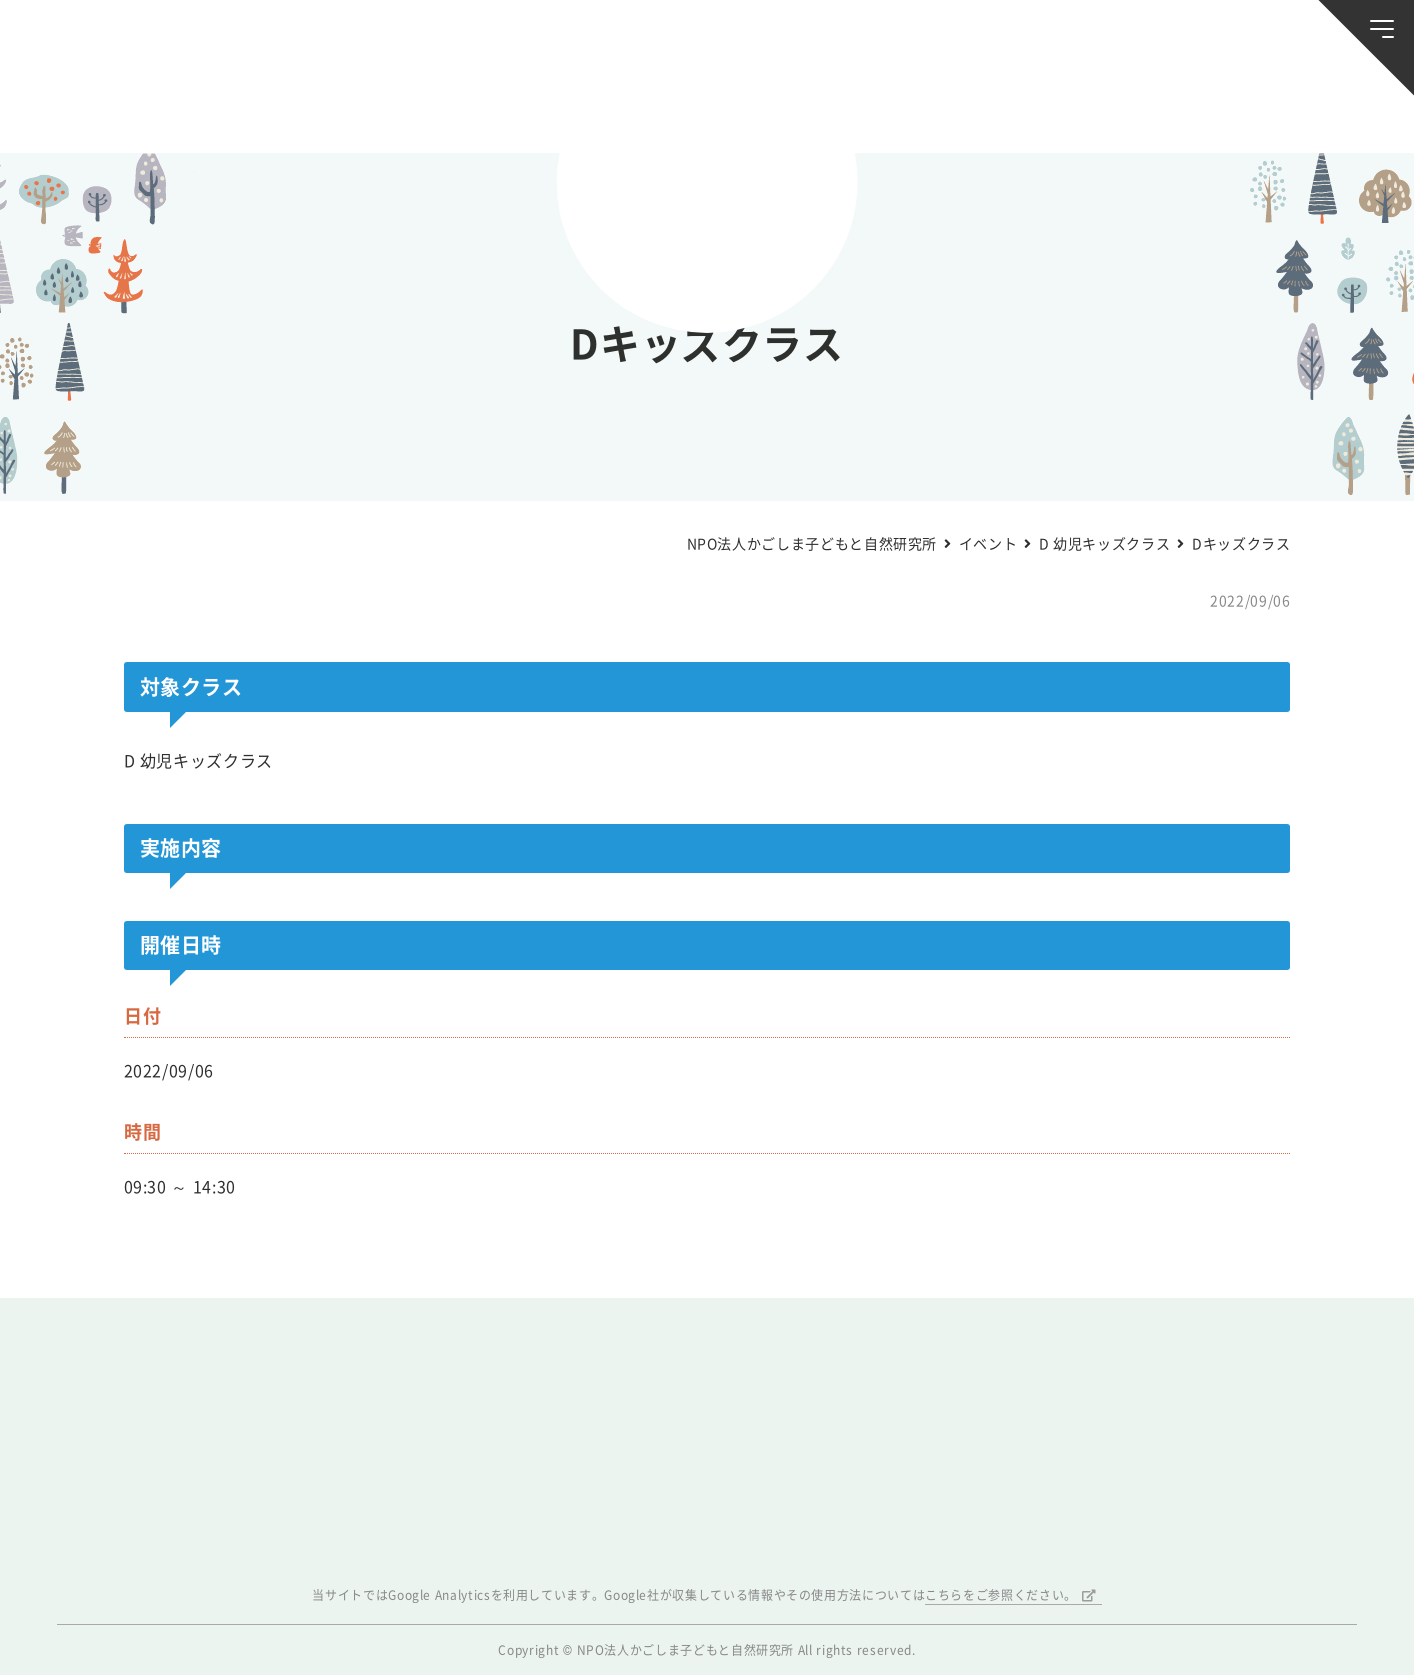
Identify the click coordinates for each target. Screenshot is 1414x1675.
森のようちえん (941, 107)
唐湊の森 (1274, 108)
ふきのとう (1107, 108)
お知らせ (140, 107)
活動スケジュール (473, 107)
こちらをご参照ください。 (1001, 1595)
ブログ (307, 107)
